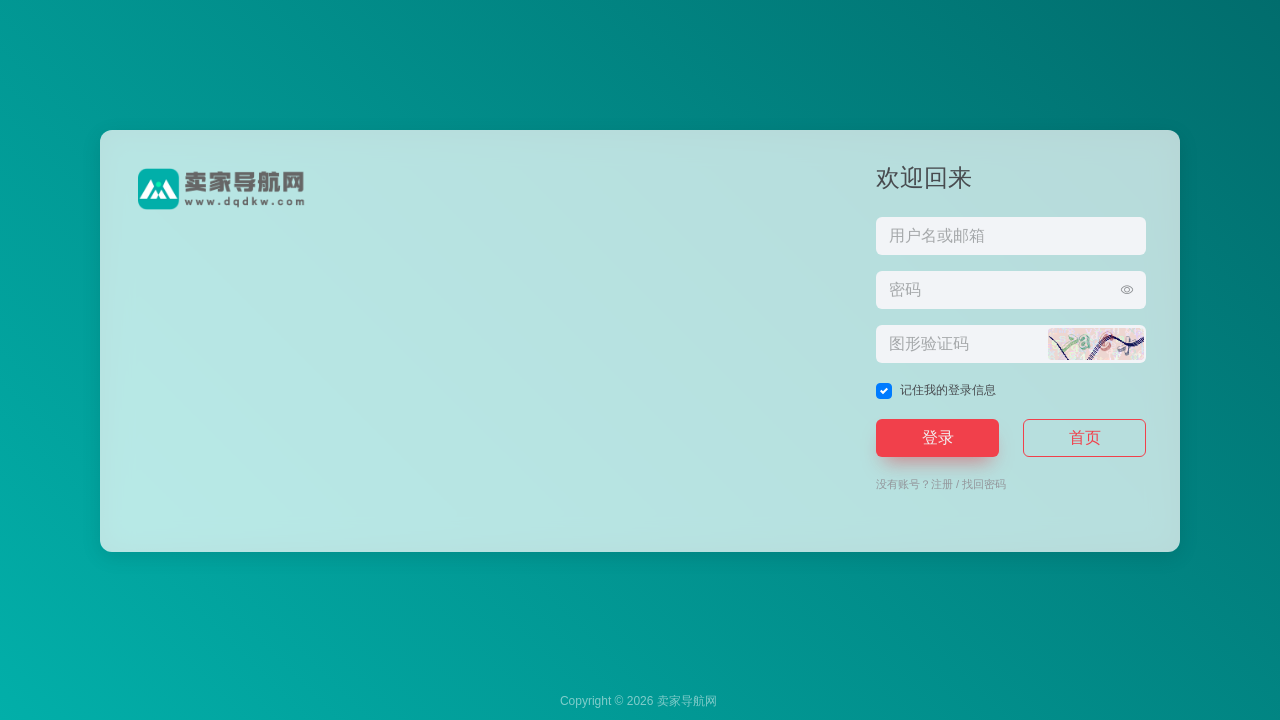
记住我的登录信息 (948, 390)
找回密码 (984, 484)
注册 (942, 484)
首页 (1085, 437)
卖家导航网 (687, 701)
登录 (938, 437)
